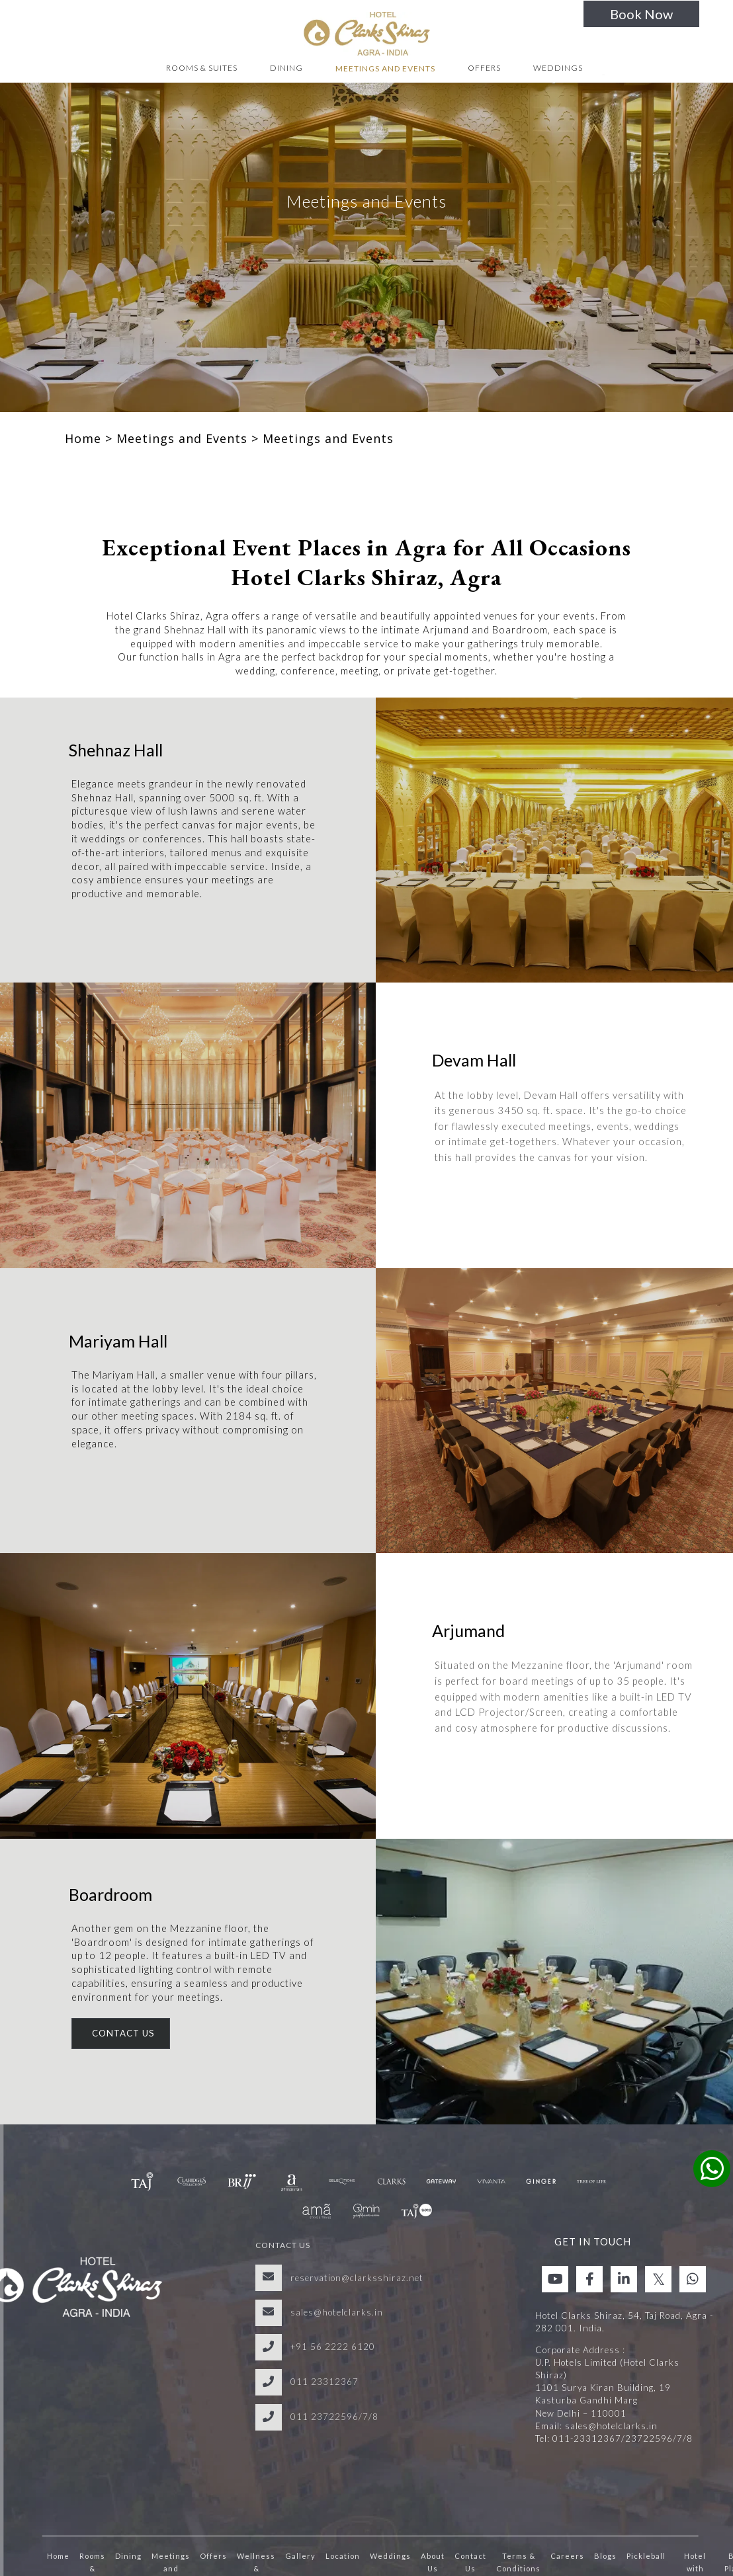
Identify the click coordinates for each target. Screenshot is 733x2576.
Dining (286, 68)
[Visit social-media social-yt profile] (555, 2279)
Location (342, 2556)
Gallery (300, 2556)
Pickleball (646, 2556)
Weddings (558, 68)
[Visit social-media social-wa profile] (692, 2279)
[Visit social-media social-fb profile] (589, 2279)
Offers (484, 68)
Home (83, 438)
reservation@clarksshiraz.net (356, 2278)
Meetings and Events (385, 68)
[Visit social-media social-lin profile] (624, 2279)
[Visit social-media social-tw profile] (658, 2279)
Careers (567, 2556)
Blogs (605, 2556)
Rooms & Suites (201, 68)
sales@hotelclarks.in (336, 2312)
